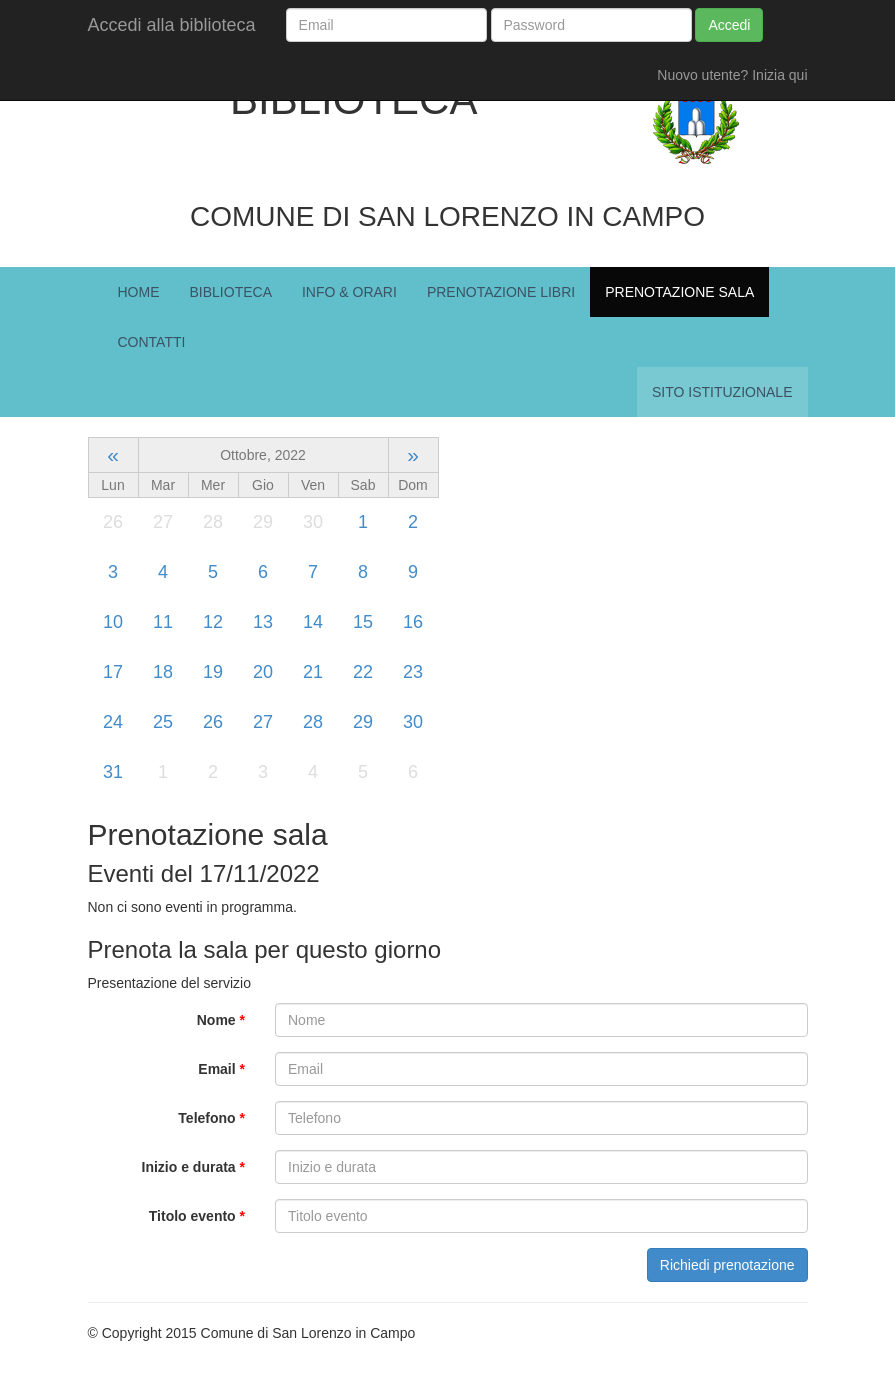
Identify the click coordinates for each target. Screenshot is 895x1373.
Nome (221, 1020)
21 (313, 672)
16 (413, 622)
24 (113, 722)
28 (313, 722)
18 (163, 672)
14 (313, 622)
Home (139, 292)
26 (213, 722)
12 (213, 622)
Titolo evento (197, 1216)
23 (413, 672)
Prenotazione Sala (679, 292)
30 (413, 722)
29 (363, 722)
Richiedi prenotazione (727, 1265)
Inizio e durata (193, 1167)
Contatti (152, 342)
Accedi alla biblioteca (172, 25)
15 (363, 622)
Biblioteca (231, 292)
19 (213, 672)
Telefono (211, 1118)
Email (221, 1069)
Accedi (729, 25)
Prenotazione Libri (501, 292)
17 (113, 672)
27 (263, 722)
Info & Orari (349, 292)
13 (263, 622)
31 (113, 772)
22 (363, 672)
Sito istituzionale (722, 392)
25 (163, 722)
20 (263, 672)
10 (113, 622)
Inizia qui (779, 75)
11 (163, 622)
